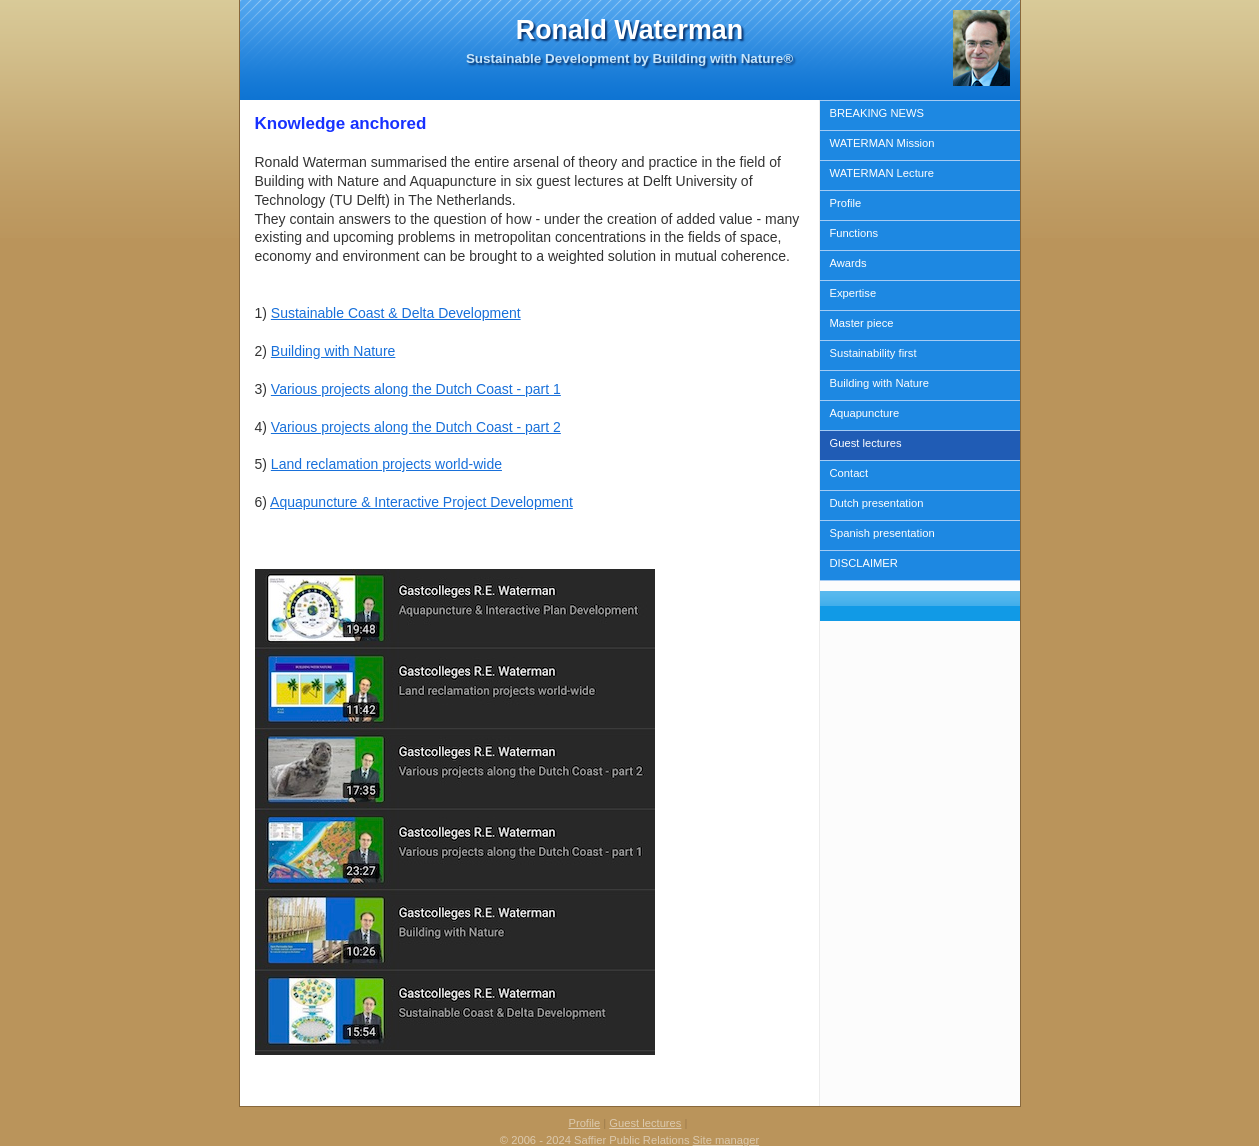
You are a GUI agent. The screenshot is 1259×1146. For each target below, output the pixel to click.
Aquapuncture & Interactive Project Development (421, 502)
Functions (854, 233)
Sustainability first (873, 353)
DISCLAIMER (864, 563)
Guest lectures (866, 443)
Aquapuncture (865, 413)
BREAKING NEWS (877, 113)
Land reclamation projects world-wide (386, 464)
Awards (848, 263)
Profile (846, 203)
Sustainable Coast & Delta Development (396, 313)
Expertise (853, 293)
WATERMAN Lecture (882, 173)
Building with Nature (880, 383)
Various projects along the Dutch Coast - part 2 (416, 427)
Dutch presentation (877, 503)
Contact (849, 473)
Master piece (862, 323)
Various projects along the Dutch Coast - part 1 (416, 389)
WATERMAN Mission (882, 143)
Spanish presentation (882, 533)
